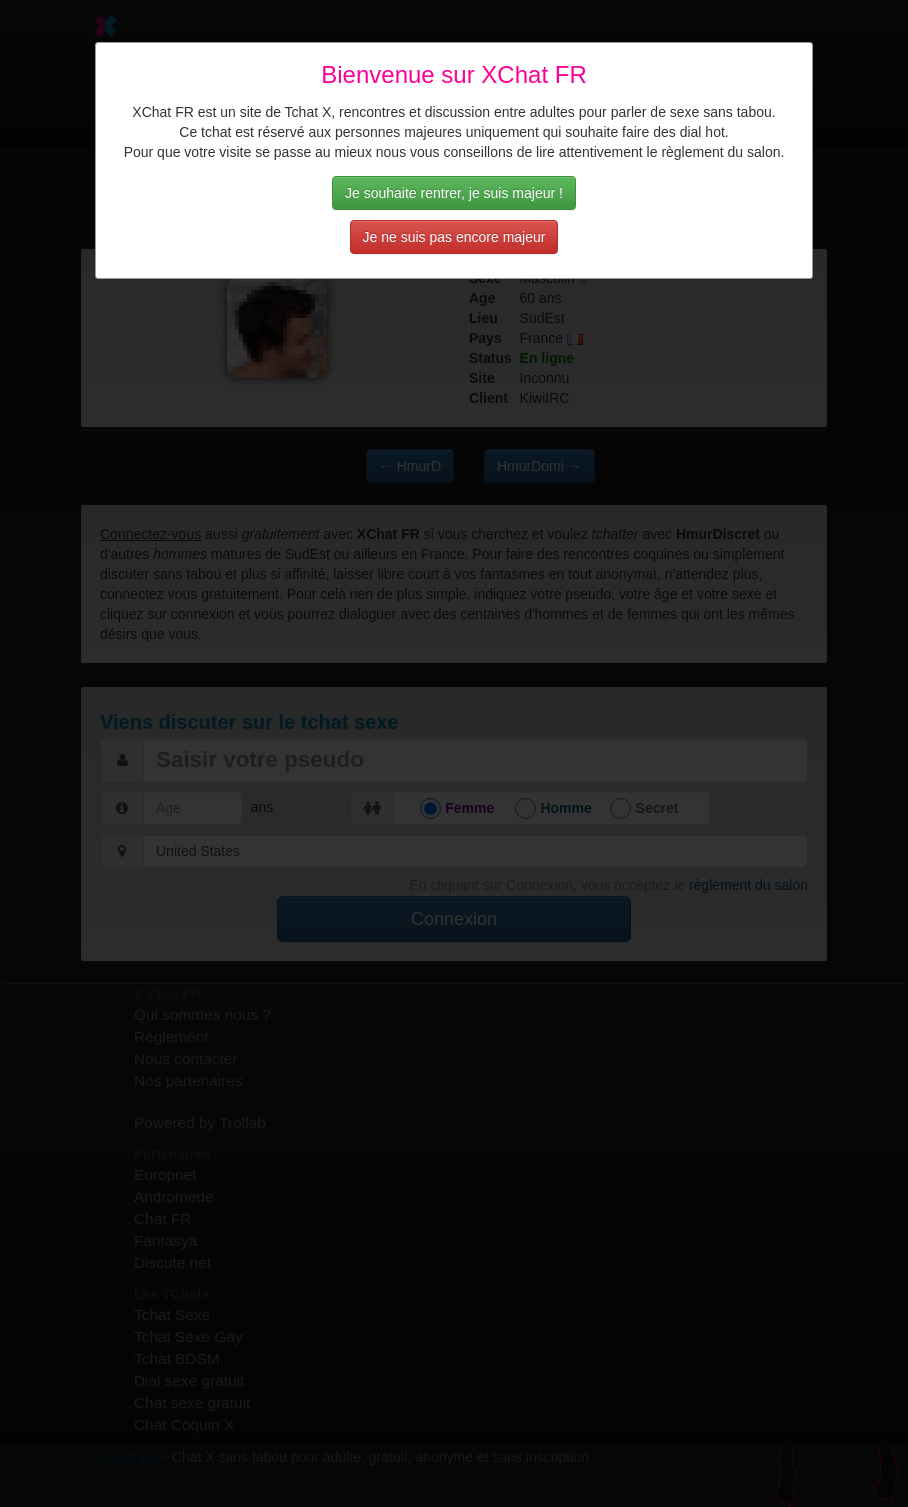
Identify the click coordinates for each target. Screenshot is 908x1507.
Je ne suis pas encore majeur (454, 237)
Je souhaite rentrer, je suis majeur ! (454, 193)
